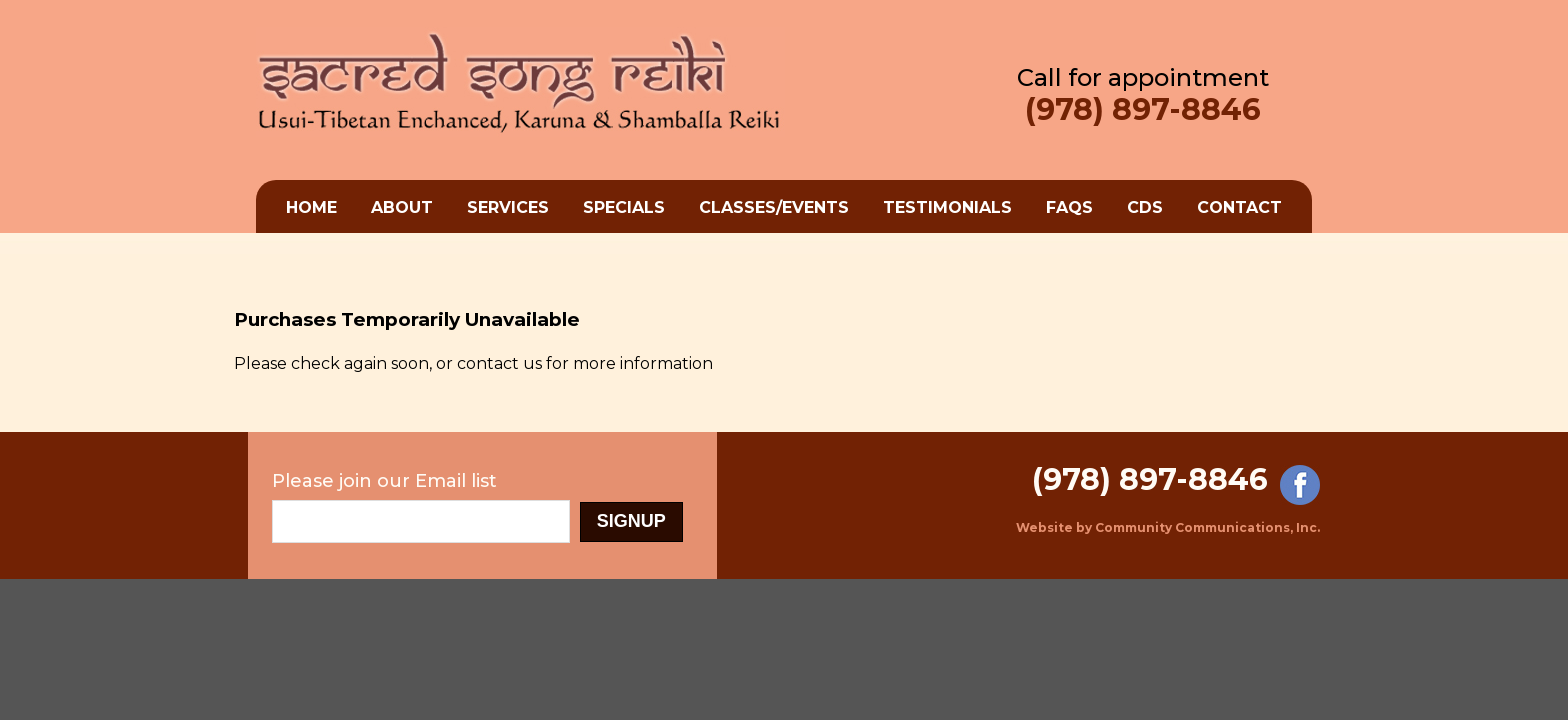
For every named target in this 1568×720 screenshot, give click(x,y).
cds (1145, 207)
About (402, 207)
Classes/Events (774, 207)
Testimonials (947, 207)
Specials (624, 207)
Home (311, 207)
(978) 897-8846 (1143, 109)
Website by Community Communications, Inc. (1168, 527)
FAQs (1069, 207)
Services (508, 207)
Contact (1239, 207)
